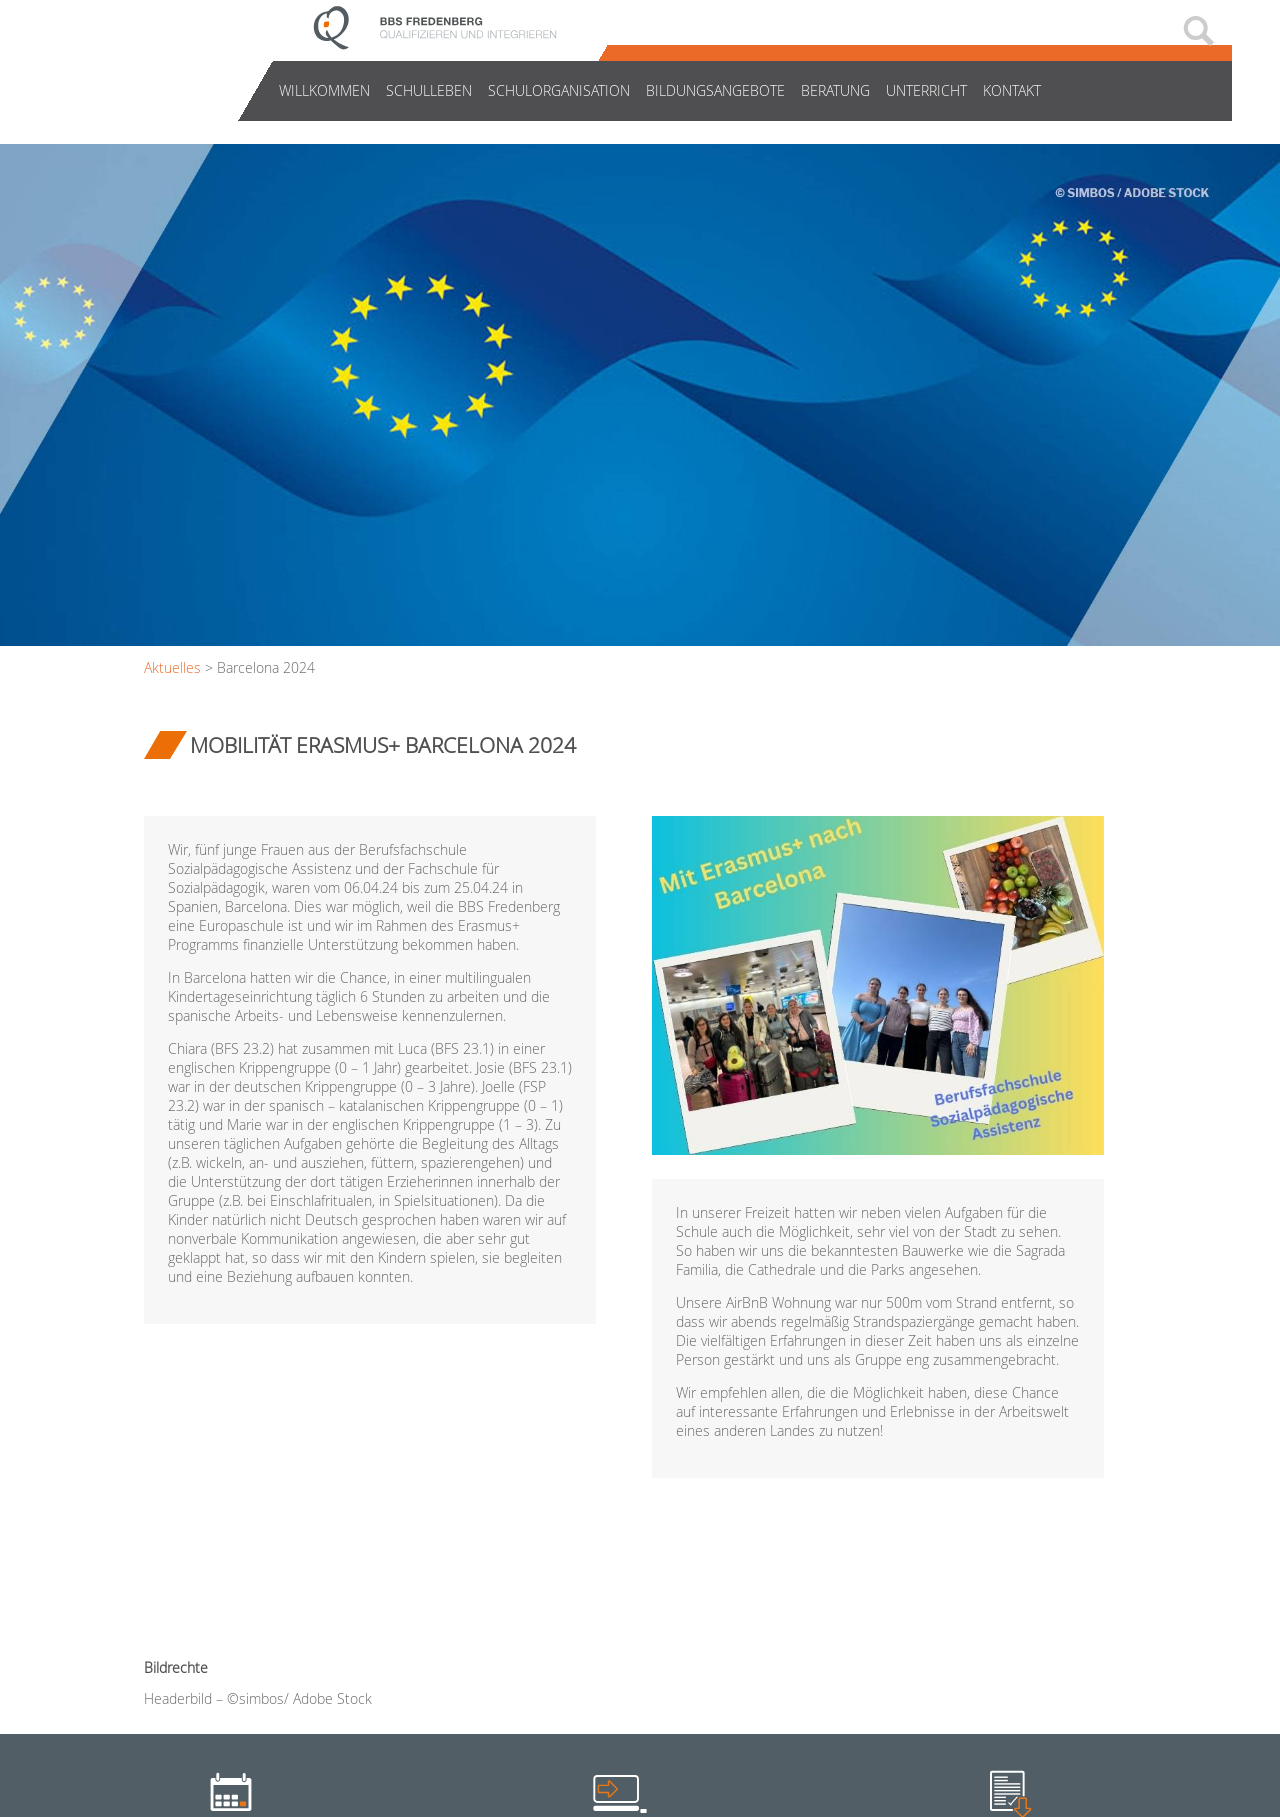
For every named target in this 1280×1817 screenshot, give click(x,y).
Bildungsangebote (715, 90)
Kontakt (1012, 90)
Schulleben (429, 90)
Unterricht (926, 90)
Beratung (835, 90)
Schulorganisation (559, 90)
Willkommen (324, 90)
